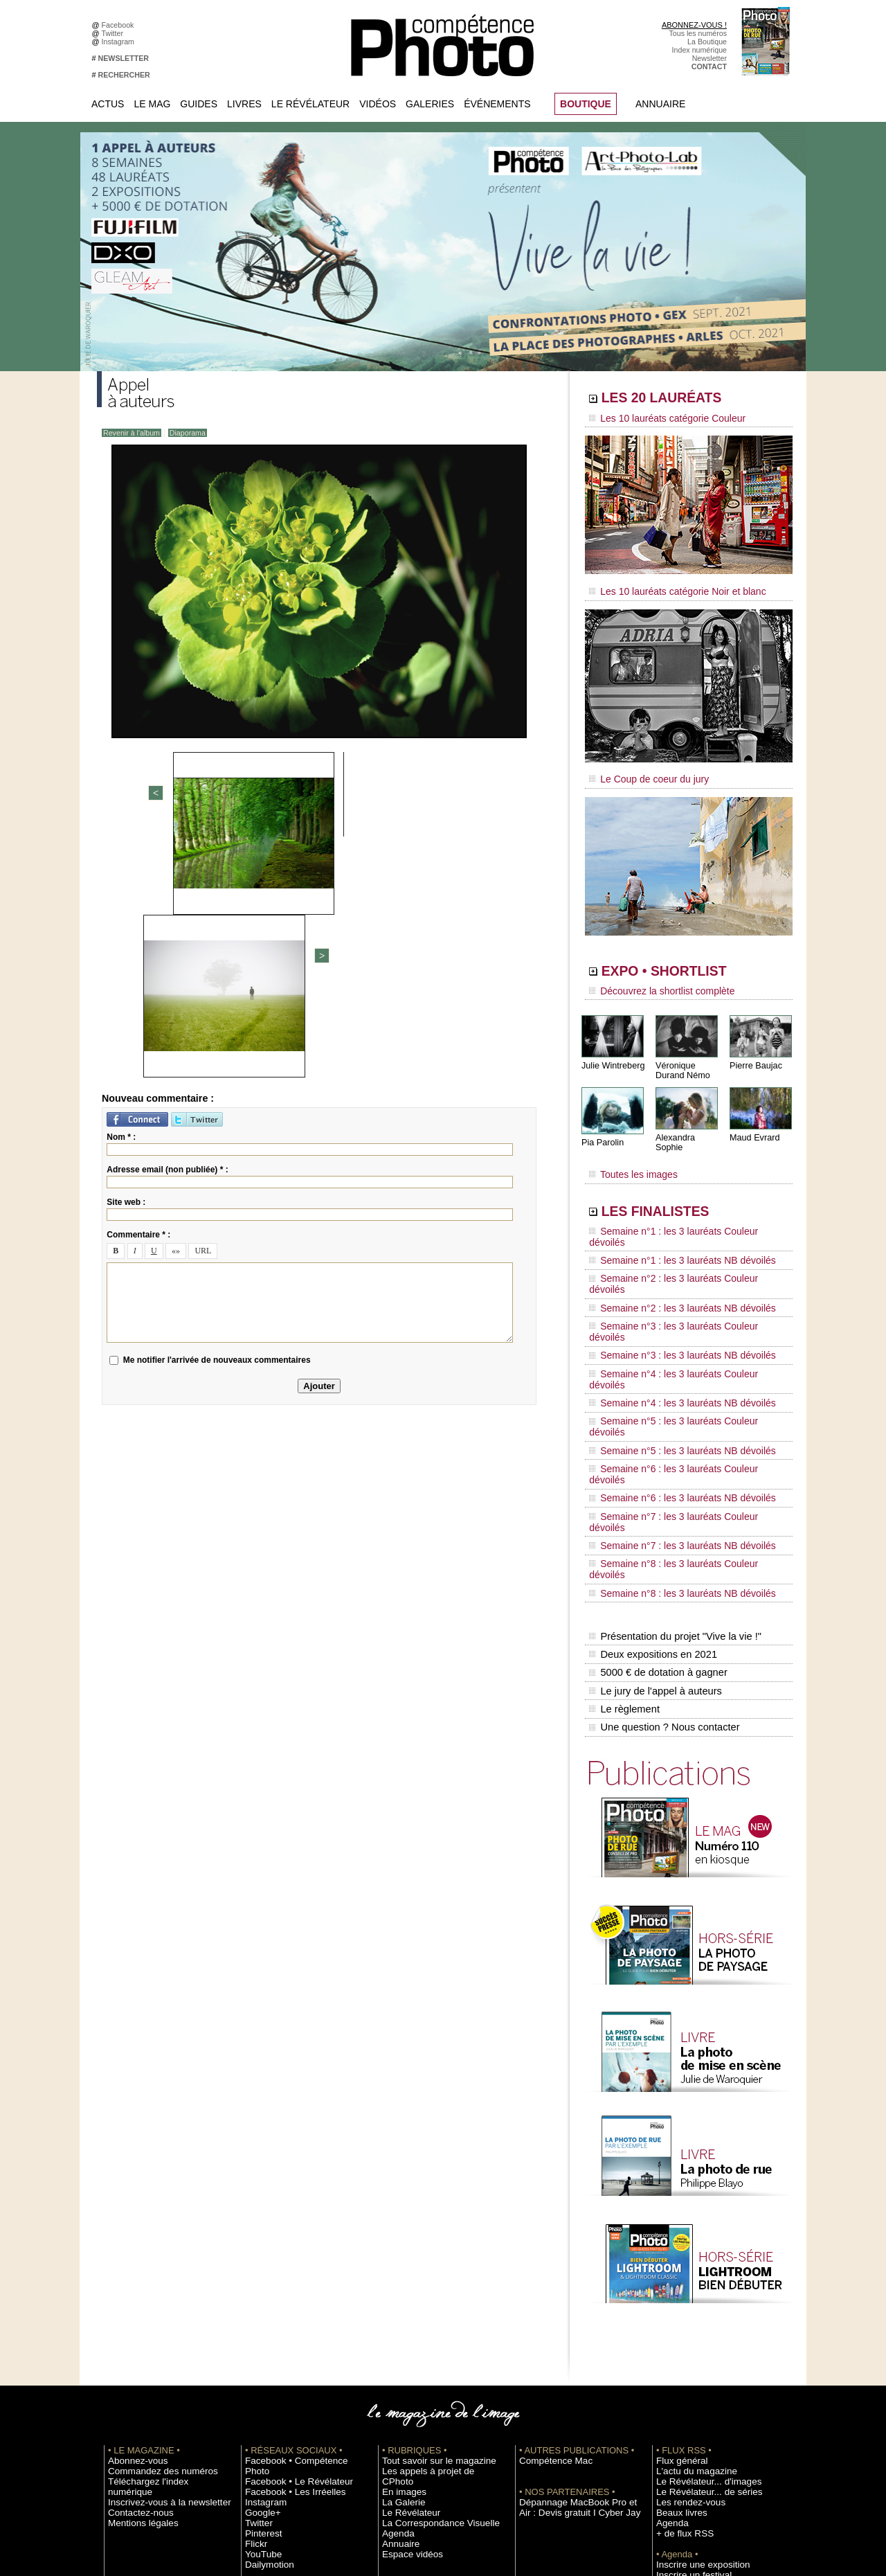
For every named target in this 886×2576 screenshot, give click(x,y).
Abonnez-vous (131, 2249)
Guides (198, 103)
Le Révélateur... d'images (697, 2270)
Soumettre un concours (694, 2374)
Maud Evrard (753, 1124)
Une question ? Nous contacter (662, 1517)
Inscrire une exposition (693, 2353)
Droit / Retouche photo (693, 2446)
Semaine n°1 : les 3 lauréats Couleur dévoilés (679, 1208)
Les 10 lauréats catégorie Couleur (657, 419)
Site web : (126, 961)
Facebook (120, 25)
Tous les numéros (698, 33)
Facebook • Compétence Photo (296, 2249)
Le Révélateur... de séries (698, 2280)
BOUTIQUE (585, 103)
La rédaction (676, 2436)
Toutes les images (628, 1154)
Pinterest (259, 2311)
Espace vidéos (406, 2332)
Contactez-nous (134, 2291)
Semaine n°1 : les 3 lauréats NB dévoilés (670, 1221)
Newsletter (709, 58)
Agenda (395, 2311)
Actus (107, 103)
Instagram (120, 41)
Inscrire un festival (686, 2363)
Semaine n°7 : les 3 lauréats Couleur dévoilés (679, 1366)
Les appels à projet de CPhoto (431, 2259)
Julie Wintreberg (611, 1052)
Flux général (676, 2249)
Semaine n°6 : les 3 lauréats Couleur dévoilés (679, 1340)
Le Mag (152, 103)
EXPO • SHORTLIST (687, 961)
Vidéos (377, 103)
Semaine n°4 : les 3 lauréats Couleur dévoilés (679, 1287)
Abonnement (677, 2426)
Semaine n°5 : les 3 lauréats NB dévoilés (670, 1327)
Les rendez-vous (683, 2291)
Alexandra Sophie (688, 1124)
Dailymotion (264, 2342)
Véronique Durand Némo (681, 1056)
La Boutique (707, 41)
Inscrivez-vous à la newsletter (156, 2280)
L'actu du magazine (688, 2259)
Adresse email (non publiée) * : (167, 928)
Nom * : (121, 896)
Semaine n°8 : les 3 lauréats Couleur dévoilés (679, 1392)
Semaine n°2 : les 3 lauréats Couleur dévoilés (679, 1235)
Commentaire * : (138, 994)
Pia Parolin (601, 1129)
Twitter (114, 33)
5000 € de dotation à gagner (656, 1473)
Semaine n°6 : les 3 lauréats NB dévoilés (670, 1353)
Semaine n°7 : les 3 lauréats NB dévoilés (670, 1379)
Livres (244, 103)
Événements (497, 103)
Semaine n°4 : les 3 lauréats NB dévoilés (670, 1300)
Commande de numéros (695, 2415)
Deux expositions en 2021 (651, 1459)
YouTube (259, 2332)
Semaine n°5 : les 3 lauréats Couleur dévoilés (679, 1313)
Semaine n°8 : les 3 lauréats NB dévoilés (670, 1406)
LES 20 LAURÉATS (683, 400)
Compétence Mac (548, 2249)
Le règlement (624, 1502)
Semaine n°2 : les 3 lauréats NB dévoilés (670, 1248)
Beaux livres (676, 2301)
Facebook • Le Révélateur (287, 2259)
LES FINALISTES (674, 1189)
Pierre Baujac (754, 1052)
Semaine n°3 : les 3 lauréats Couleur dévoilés (679, 1261)
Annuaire (660, 103)
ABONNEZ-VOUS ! (694, 25)
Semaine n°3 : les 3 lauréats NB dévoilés (670, 1274)
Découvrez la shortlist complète (653, 980)
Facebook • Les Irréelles (285, 2270)
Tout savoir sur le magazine (427, 2249)
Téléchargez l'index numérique (158, 2270)
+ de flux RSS (678, 2322)
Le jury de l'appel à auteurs (653, 1488)
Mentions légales (135, 2301)
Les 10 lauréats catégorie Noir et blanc (666, 587)
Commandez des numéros (151, 2259)
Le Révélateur (310, 103)
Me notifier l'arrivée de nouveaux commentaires (217, 1119)
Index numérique (699, 50)
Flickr (253, 2322)
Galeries (430, 103)
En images (399, 2270)
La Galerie (399, 2280)
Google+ (259, 2291)
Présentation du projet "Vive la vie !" (672, 1444)
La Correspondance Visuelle (428, 2301)
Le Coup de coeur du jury (642, 770)
